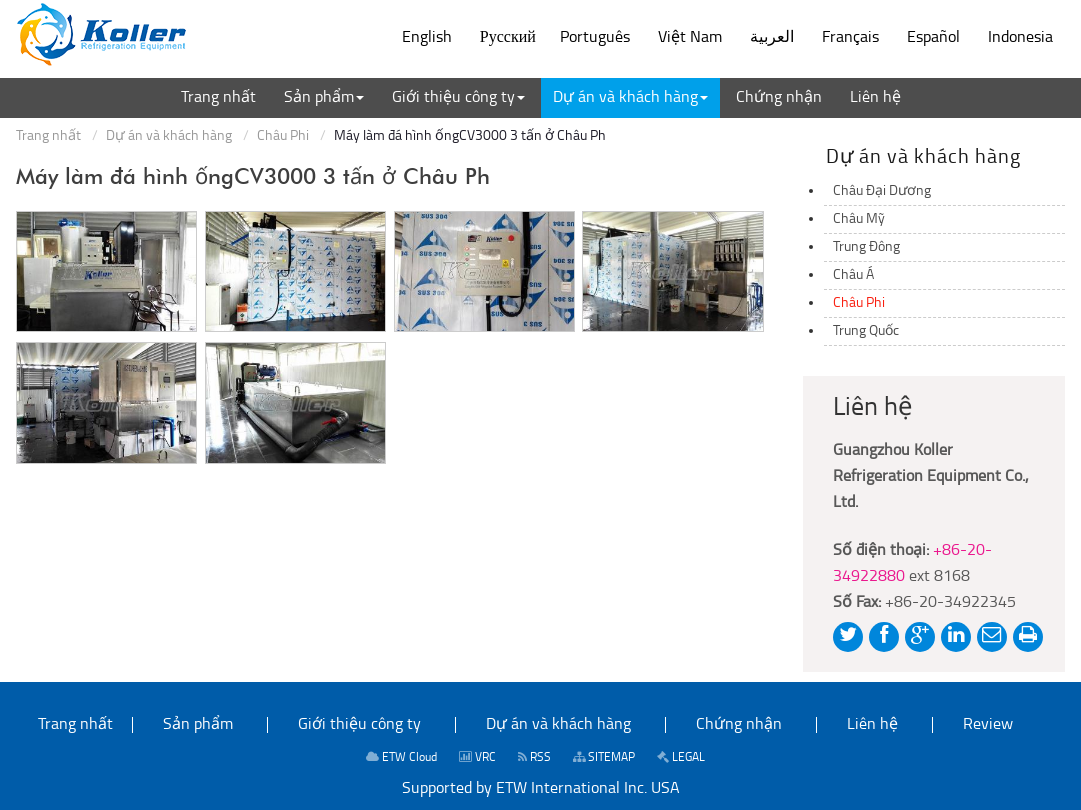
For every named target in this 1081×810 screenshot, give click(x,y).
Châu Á (853, 275)
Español (933, 38)
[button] (324, 98)
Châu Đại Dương (882, 191)
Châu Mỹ (859, 219)
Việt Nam (690, 38)
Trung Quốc (866, 331)
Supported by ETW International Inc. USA (541, 789)
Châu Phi (283, 136)
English (427, 38)
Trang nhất (48, 136)
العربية (772, 38)
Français (850, 38)
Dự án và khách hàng (169, 136)
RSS (534, 757)
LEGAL (681, 757)
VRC (477, 757)
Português (595, 38)
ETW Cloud (401, 757)
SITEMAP (604, 757)
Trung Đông (866, 247)
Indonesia (1020, 38)
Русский (508, 38)
